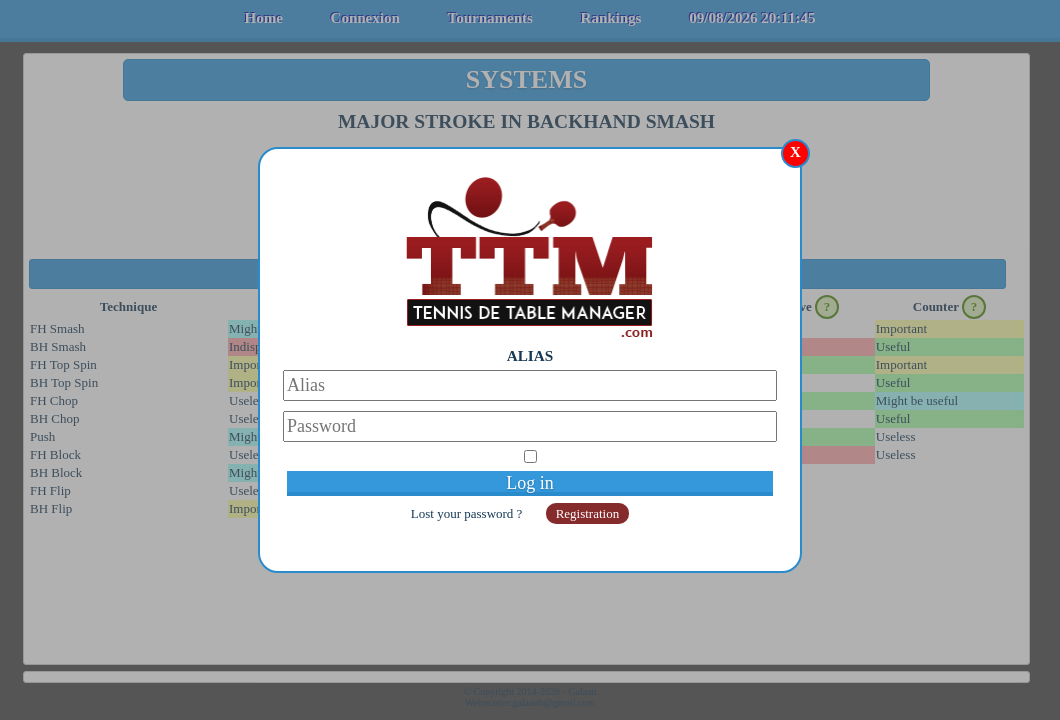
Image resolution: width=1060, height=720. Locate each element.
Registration (588, 513)
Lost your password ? (468, 513)
